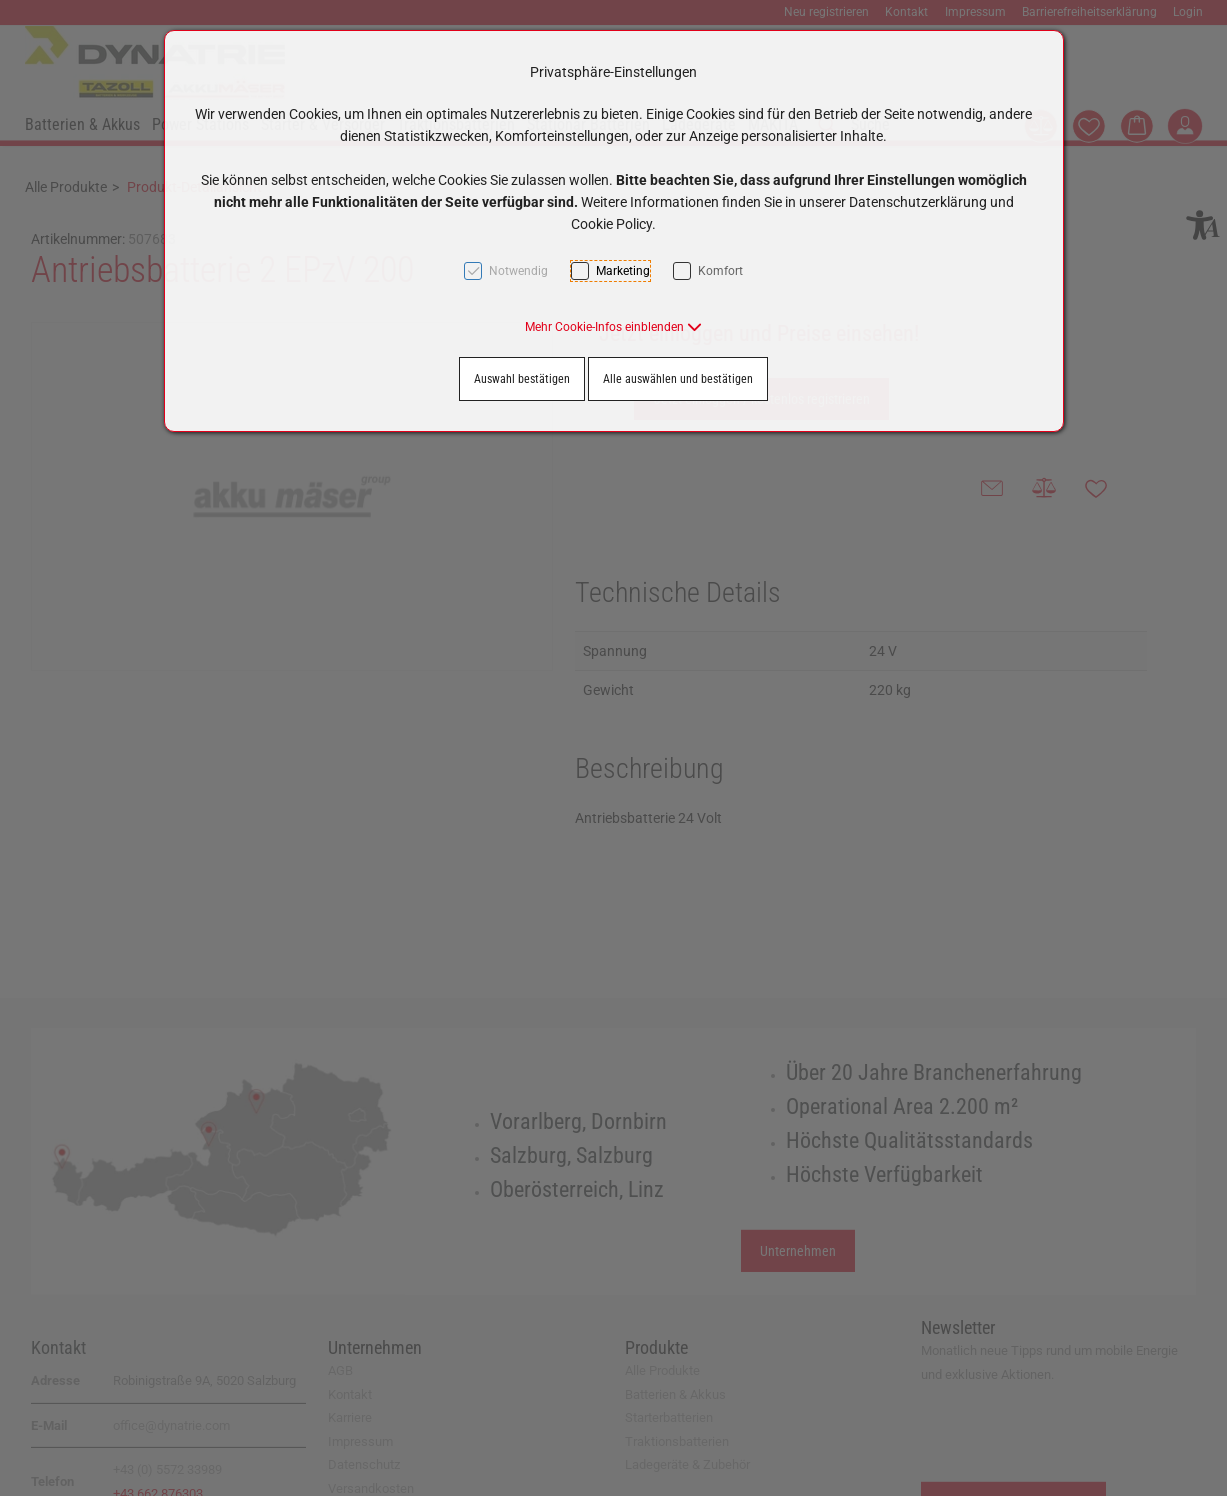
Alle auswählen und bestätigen (678, 379)
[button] (613, 327)
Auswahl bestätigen (522, 379)
